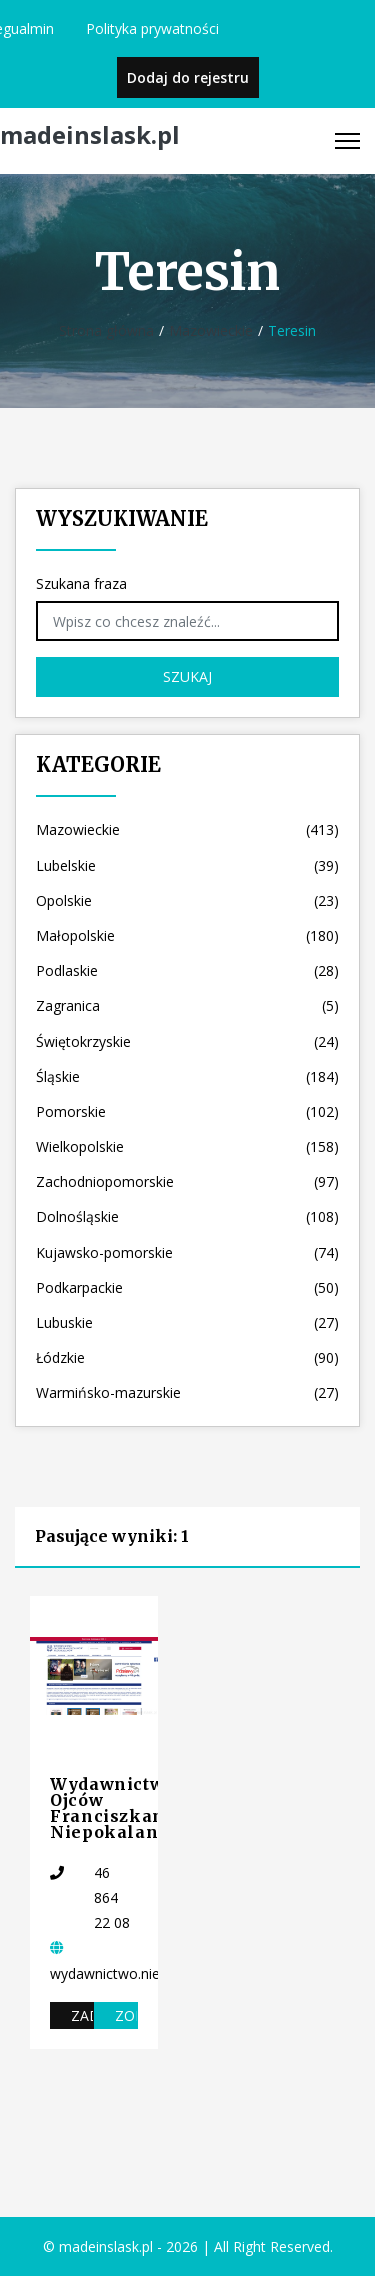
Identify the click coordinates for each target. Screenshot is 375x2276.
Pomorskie (187, 1111)
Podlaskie (187, 970)
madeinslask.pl (90, 135)
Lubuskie (187, 1322)
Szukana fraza (81, 583)
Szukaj (187, 676)
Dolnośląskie (187, 1216)
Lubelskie (187, 865)
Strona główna (106, 330)
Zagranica (187, 1005)
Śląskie (187, 1076)
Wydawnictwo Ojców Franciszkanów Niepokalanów (120, 1808)
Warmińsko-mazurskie (187, 1392)
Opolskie (187, 900)
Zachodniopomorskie (187, 1181)
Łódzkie (187, 1357)
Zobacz (126, 2015)
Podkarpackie (187, 1287)
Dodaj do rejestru (188, 77)
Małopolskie (187, 935)
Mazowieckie (211, 330)
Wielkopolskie (187, 1146)
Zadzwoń (82, 2015)
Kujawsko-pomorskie (187, 1252)
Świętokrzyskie (187, 1041)
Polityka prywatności (152, 28)
